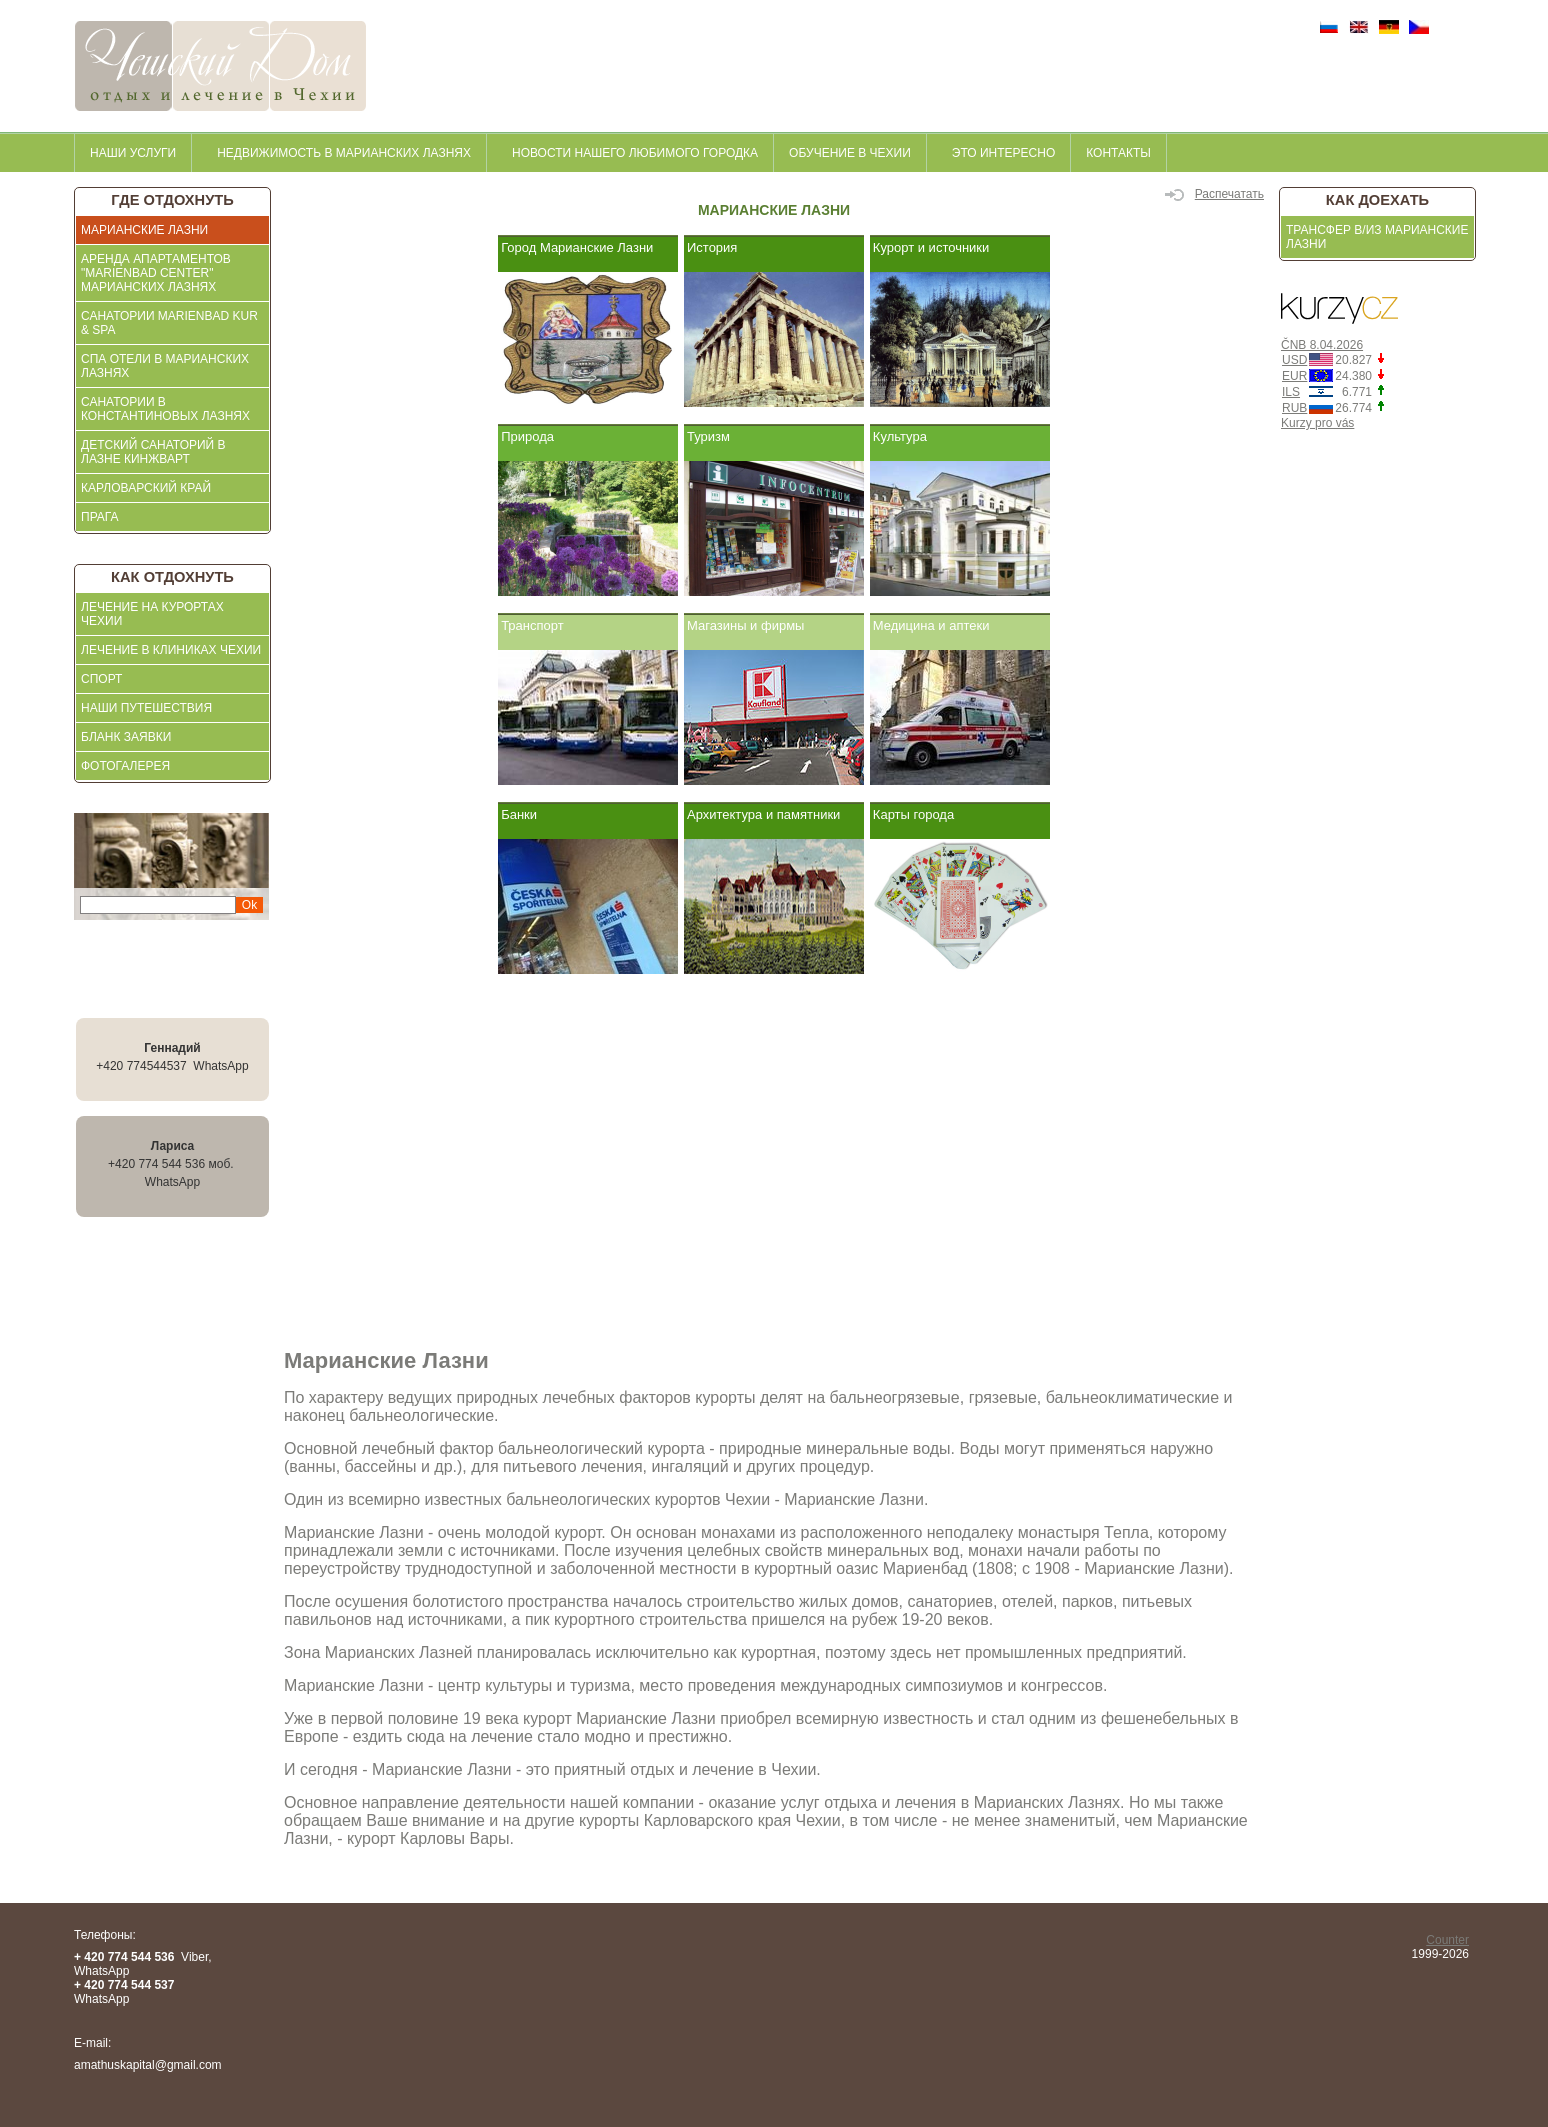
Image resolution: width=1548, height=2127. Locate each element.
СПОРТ (101, 679)
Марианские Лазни (144, 230)
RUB (1294, 408)
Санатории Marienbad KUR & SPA (169, 323)
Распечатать (1214, 194)
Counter (1447, 1940)
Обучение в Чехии (850, 153)
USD (1294, 360)
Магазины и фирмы (745, 625)
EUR (1294, 376)
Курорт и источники (931, 247)
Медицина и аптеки (931, 625)
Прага (100, 517)
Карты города (913, 814)
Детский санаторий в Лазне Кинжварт (153, 452)
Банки (519, 814)
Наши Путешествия (146, 708)
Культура (900, 436)
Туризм (708, 436)
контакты (1118, 153)
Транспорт (532, 625)
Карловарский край (146, 488)
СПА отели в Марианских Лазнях (165, 366)
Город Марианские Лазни (577, 247)
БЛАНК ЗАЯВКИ (126, 737)
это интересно (1003, 153)
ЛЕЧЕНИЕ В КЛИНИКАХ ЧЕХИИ (171, 650)
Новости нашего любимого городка (635, 153)
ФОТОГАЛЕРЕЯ (125, 766)
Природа (527, 436)
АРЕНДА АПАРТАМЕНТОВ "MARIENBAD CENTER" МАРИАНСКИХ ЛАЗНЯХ (156, 273)
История (712, 247)
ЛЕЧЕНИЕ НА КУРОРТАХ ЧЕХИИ (152, 614)
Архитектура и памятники (763, 814)
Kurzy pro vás (1317, 423)
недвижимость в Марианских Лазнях (344, 153)
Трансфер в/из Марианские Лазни (1377, 237)
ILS (1291, 392)
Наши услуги (133, 153)
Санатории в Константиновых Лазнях (165, 409)
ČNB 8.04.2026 (1322, 345)
